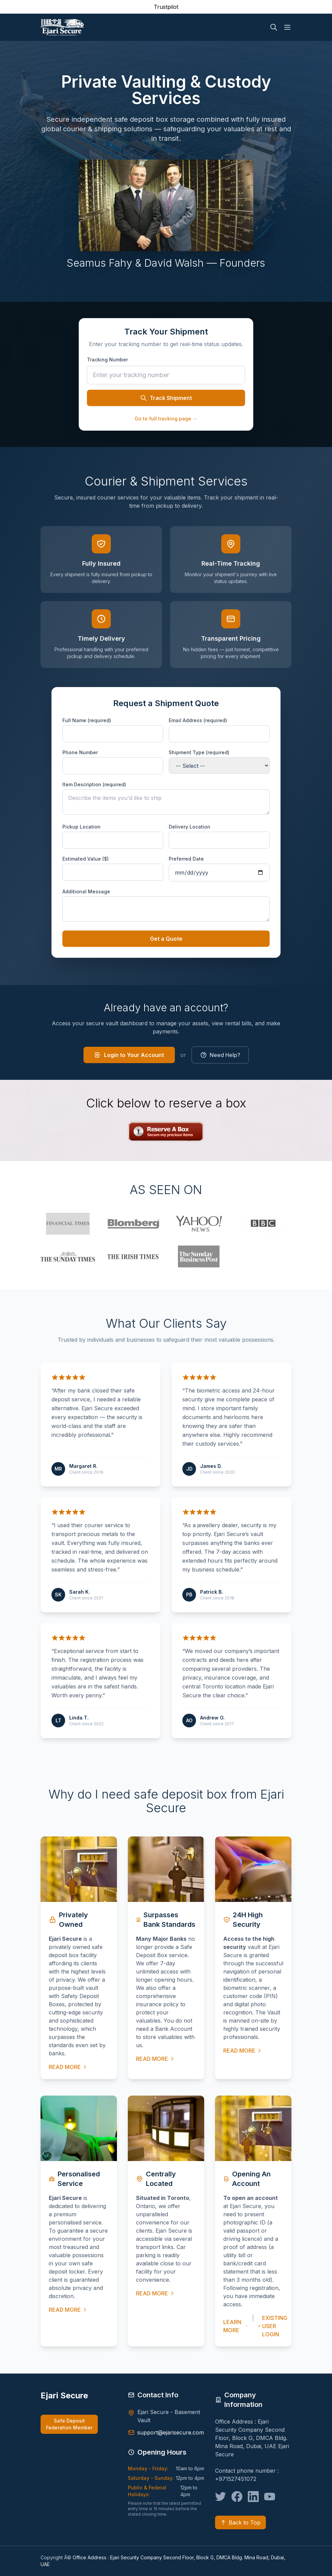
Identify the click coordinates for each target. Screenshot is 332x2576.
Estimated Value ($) (85, 859)
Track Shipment (166, 397)
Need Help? (220, 1055)
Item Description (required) (94, 784)
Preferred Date (186, 859)
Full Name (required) (86, 720)
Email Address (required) (198, 720)
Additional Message (86, 891)
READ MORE (68, 2067)
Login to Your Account (129, 1055)
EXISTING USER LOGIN (272, 2326)
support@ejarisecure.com (170, 2432)
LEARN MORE (235, 2326)
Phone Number (80, 752)
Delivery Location (189, 827)
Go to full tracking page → (166, 418)
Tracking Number (107, 359)
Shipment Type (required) (199, 752)
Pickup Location (81, 827)
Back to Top (240, 2522)
